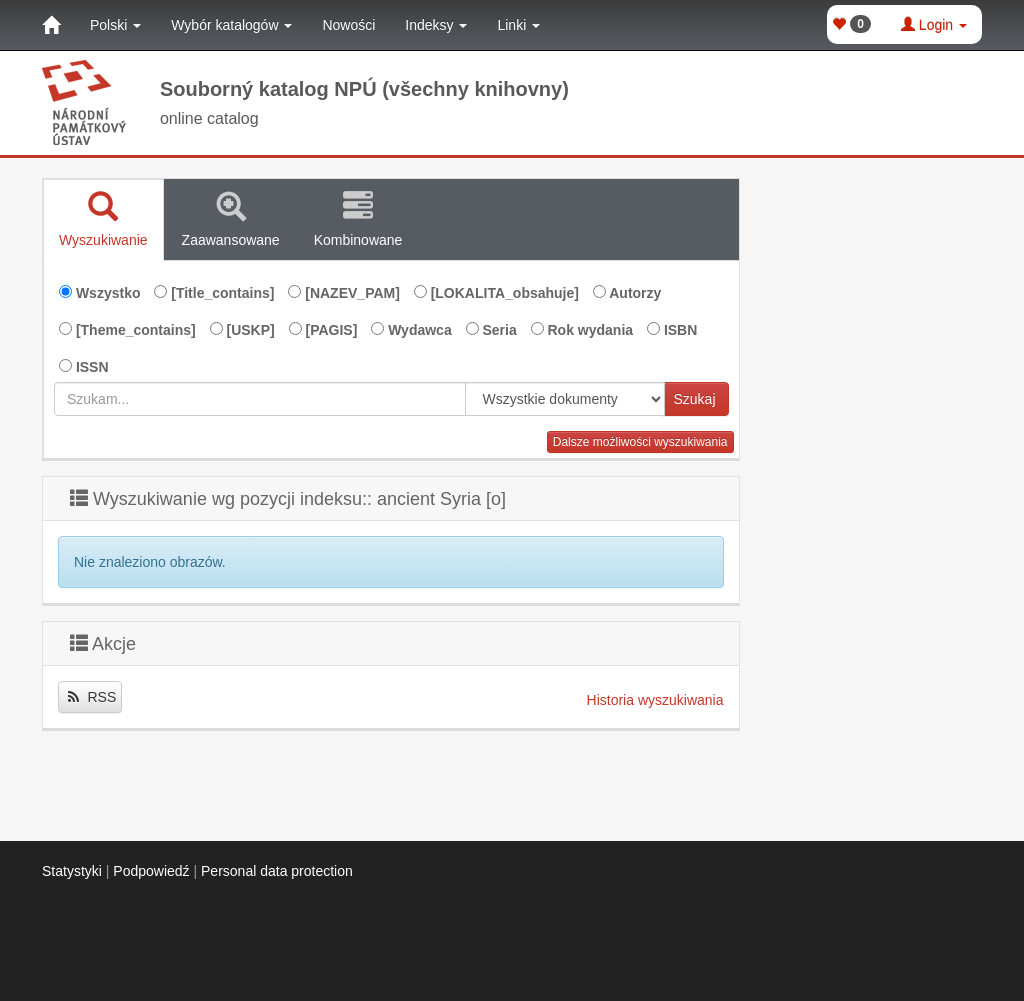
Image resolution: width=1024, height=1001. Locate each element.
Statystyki (72, 871)
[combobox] (260, 399)
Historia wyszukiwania (655, 700)
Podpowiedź (151, 871)
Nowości (348, 25)
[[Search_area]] (565, 399)
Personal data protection (277, 871)
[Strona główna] (51, 25)
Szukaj (694, 399)
